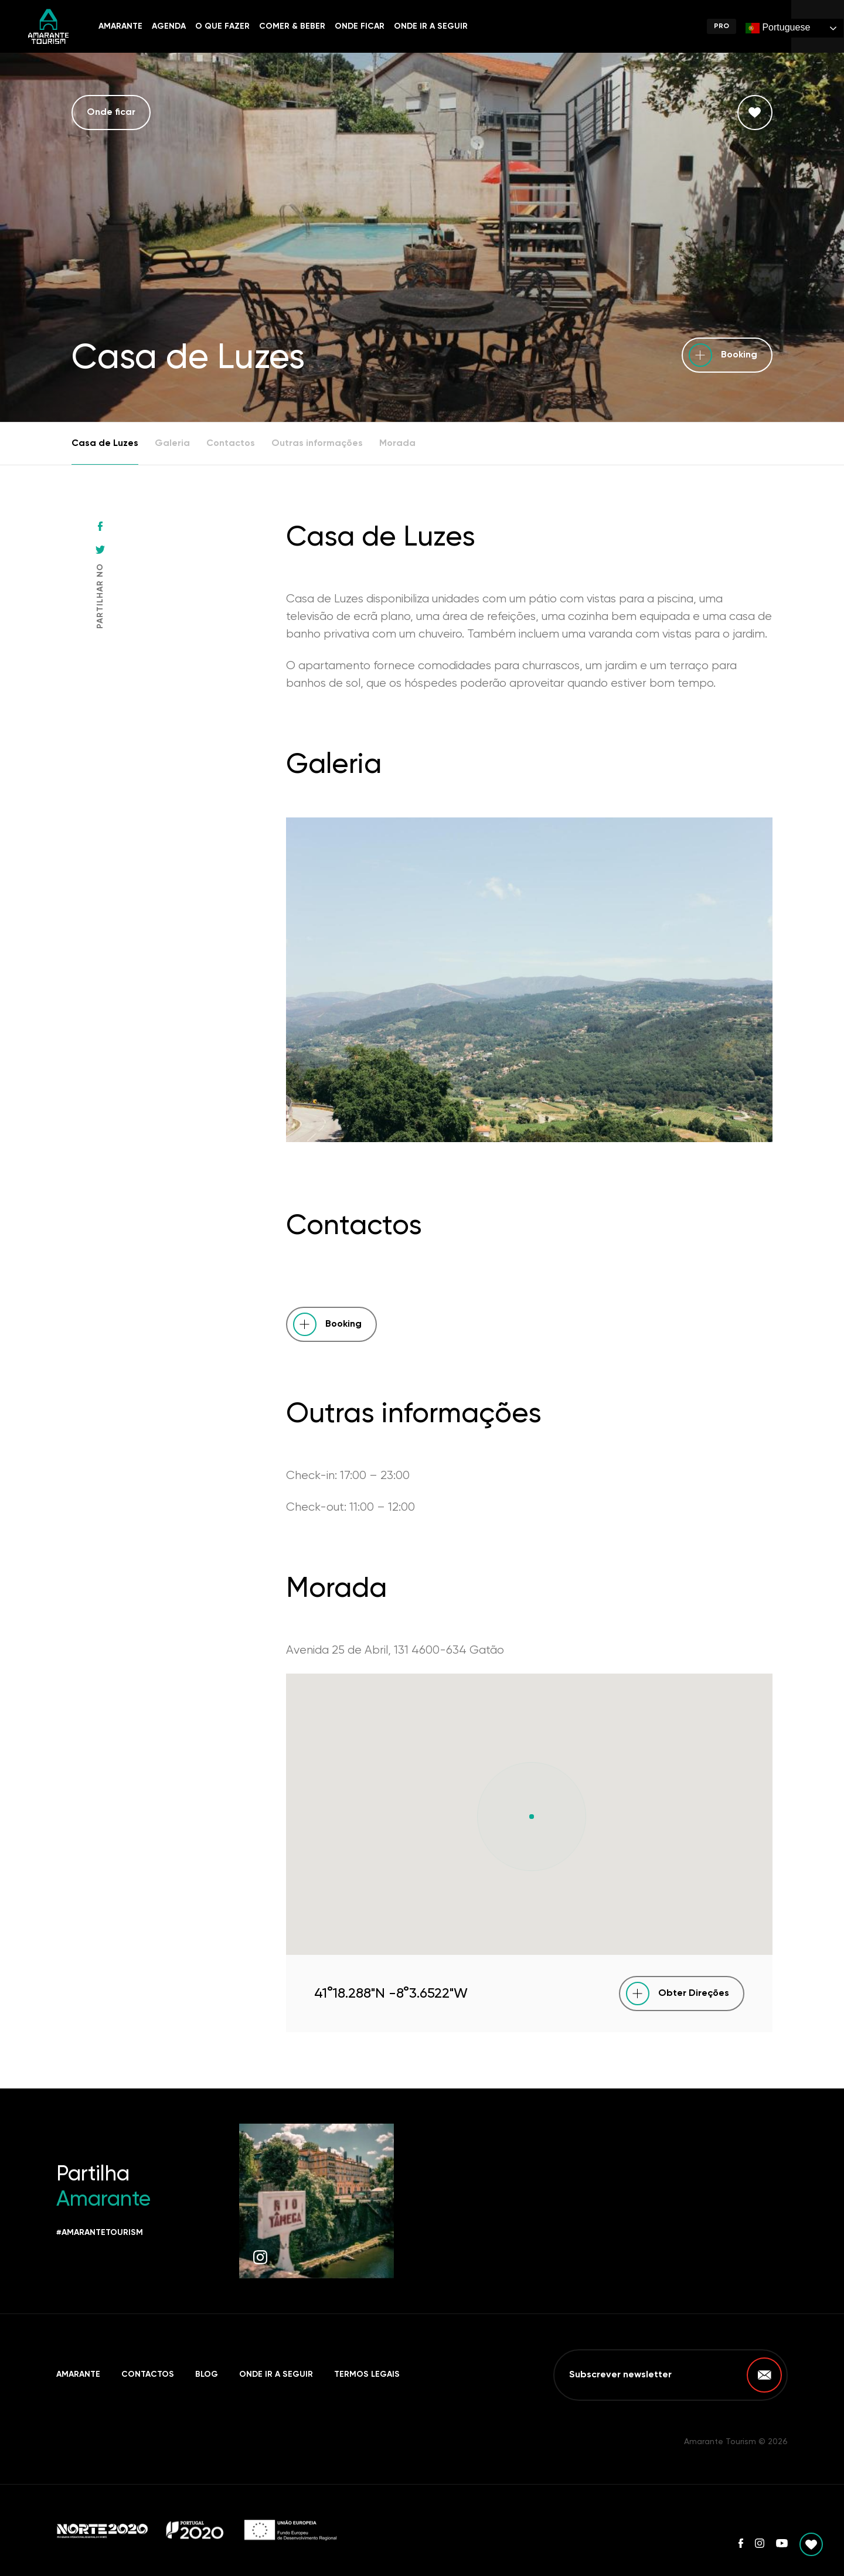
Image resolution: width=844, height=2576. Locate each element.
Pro (721, 26)
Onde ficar (359, 26)
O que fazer (222, 26)
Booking (739, 355)
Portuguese (778, 28)
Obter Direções (693, 1993)
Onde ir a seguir (431, 26)
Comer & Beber (292, 26)
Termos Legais (367, 2374)
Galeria (172, 443)
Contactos (230, 443)
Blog (206, 2374)
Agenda (169, 26)
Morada (397, 443)
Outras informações (317, 443)
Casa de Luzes (105, 443)
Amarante (120, 26)
